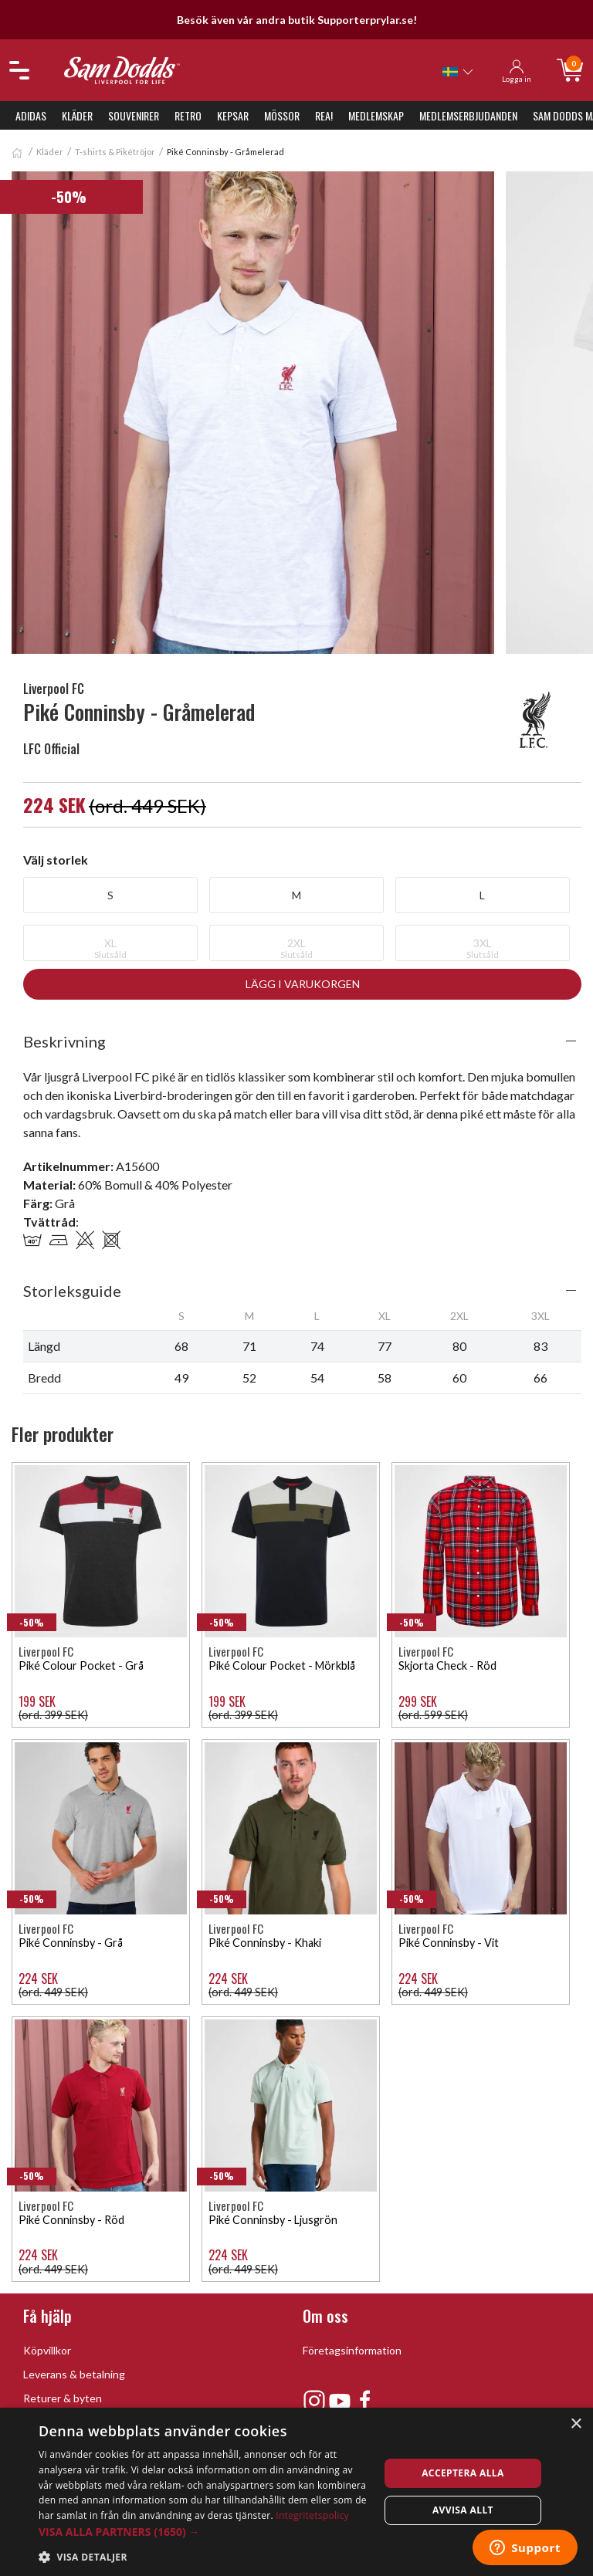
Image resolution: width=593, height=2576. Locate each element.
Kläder (77, 115)
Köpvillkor (47, 2350)
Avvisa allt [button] (462, 2510)
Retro (188, 115)
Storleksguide (72, 1290)
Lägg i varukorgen (303, 983)
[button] (204, 2532)
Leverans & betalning (74, 2374)
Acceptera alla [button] (463, 2473)
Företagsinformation (352, 2350)
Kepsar (233, 115)
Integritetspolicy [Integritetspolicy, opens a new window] (312, 2515)
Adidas (30, 115)
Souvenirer (133, 115)
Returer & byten (62, 2398)
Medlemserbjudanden (468, 115)
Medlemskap (376, 115)
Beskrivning (64, 1041)
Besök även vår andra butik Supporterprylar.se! (297, 19)
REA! (324, 115)
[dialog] (296, 2492)
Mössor (282, 115)
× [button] (575, 2424)
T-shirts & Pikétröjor (115, 152)
